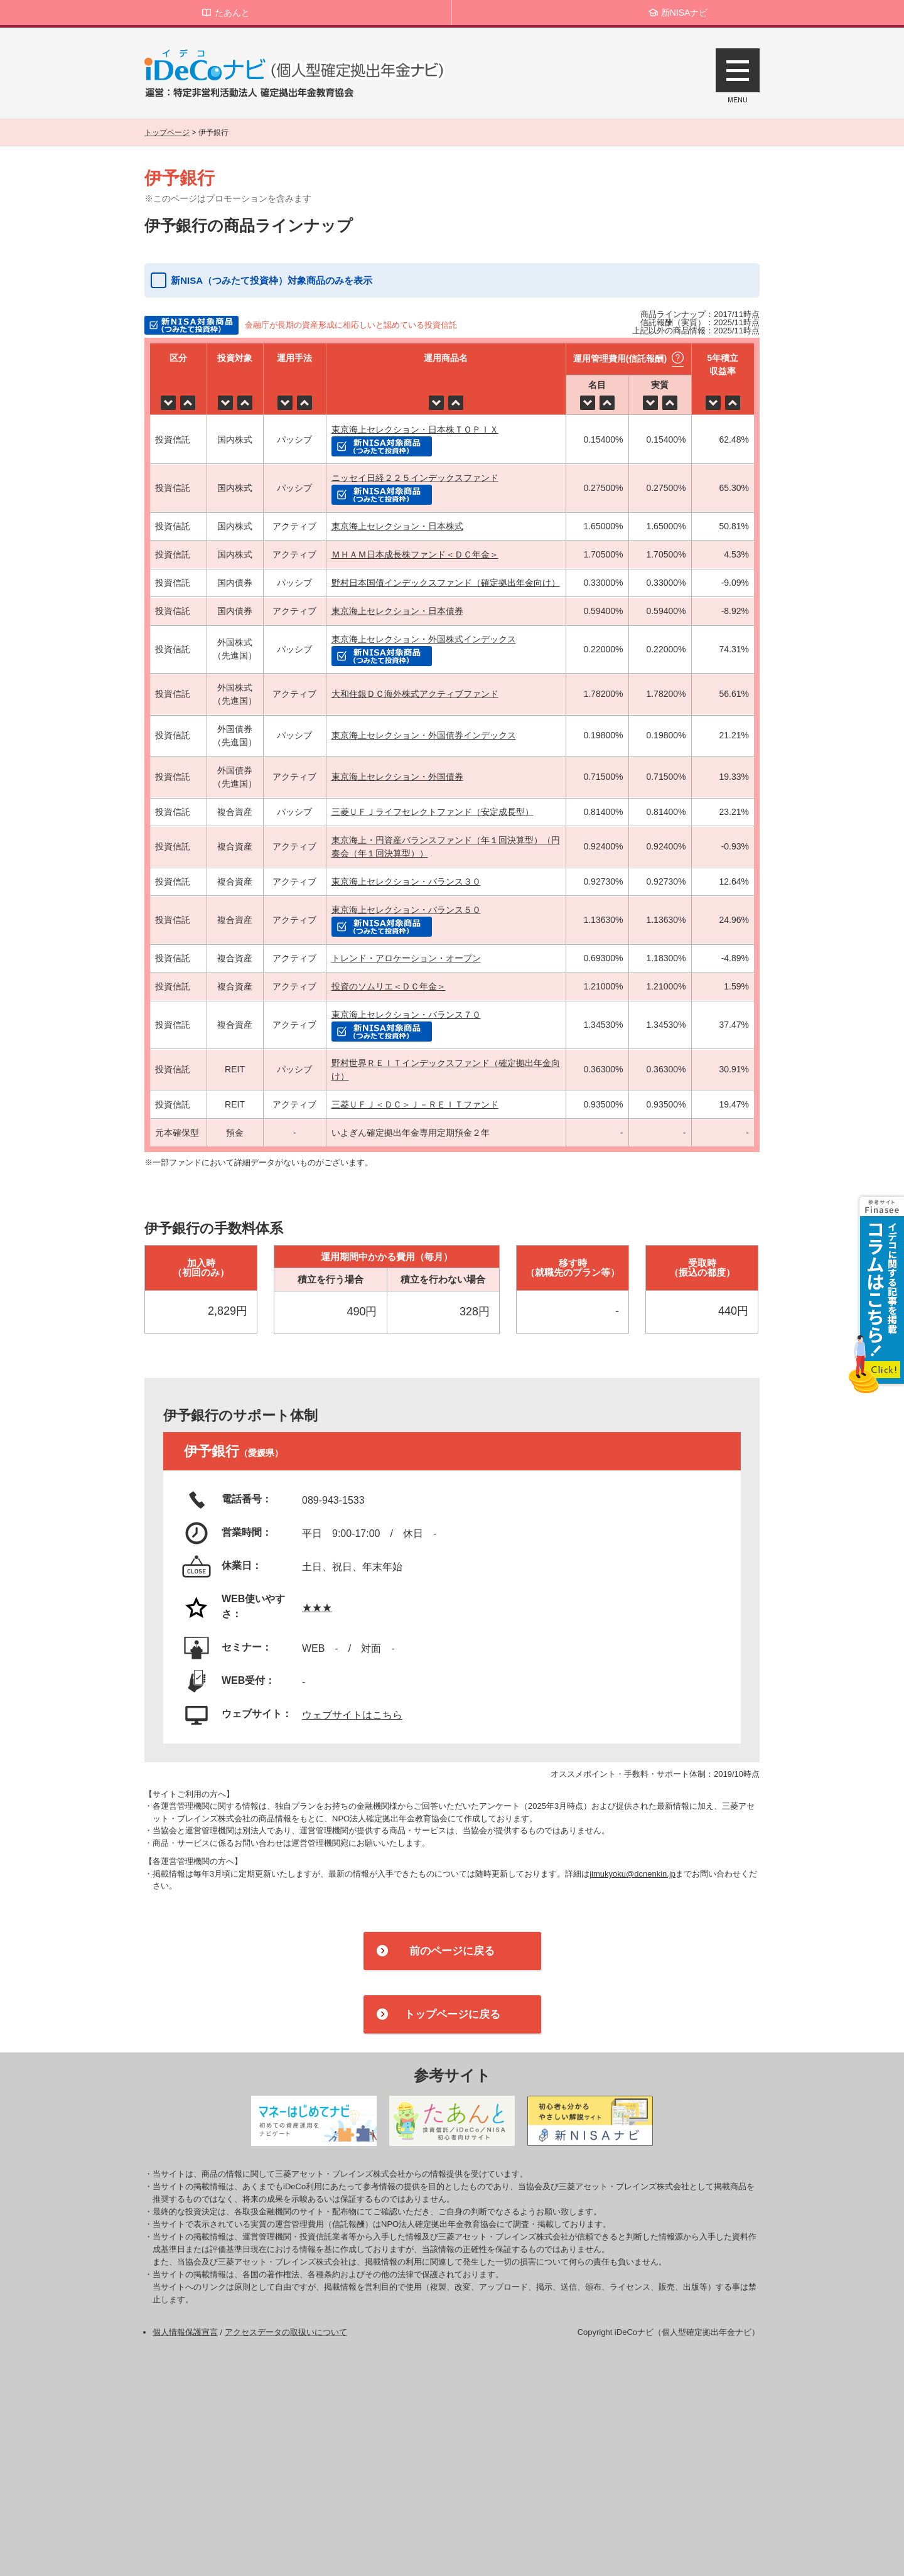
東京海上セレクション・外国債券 (397, 777)
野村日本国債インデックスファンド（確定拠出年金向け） (445, 583)
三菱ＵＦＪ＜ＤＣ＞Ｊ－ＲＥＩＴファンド (414, 1104)
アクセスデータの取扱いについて (286, 2332)
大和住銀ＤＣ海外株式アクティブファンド (414, 694)
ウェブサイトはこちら (352, 1715)
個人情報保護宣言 (185, 2332)
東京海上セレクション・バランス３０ (406, 881)
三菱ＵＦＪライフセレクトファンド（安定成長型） (432, 812)
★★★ (317, 1607)
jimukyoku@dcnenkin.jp (632, 1873)
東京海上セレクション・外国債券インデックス (423, 735)
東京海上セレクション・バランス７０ (406, 1015)
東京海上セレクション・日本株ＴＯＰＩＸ (414, 429)
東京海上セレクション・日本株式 (397, 526)
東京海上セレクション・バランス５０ (406, 910)
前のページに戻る (452, 1951)
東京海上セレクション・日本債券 (397, 611)
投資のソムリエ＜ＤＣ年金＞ (388, 986)
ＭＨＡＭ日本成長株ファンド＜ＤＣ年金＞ (414, 554)
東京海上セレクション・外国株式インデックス (423, 639)
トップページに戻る (452, 2014)
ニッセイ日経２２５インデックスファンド (414, 478)
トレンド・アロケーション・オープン (406, 958)
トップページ (167, 132)
